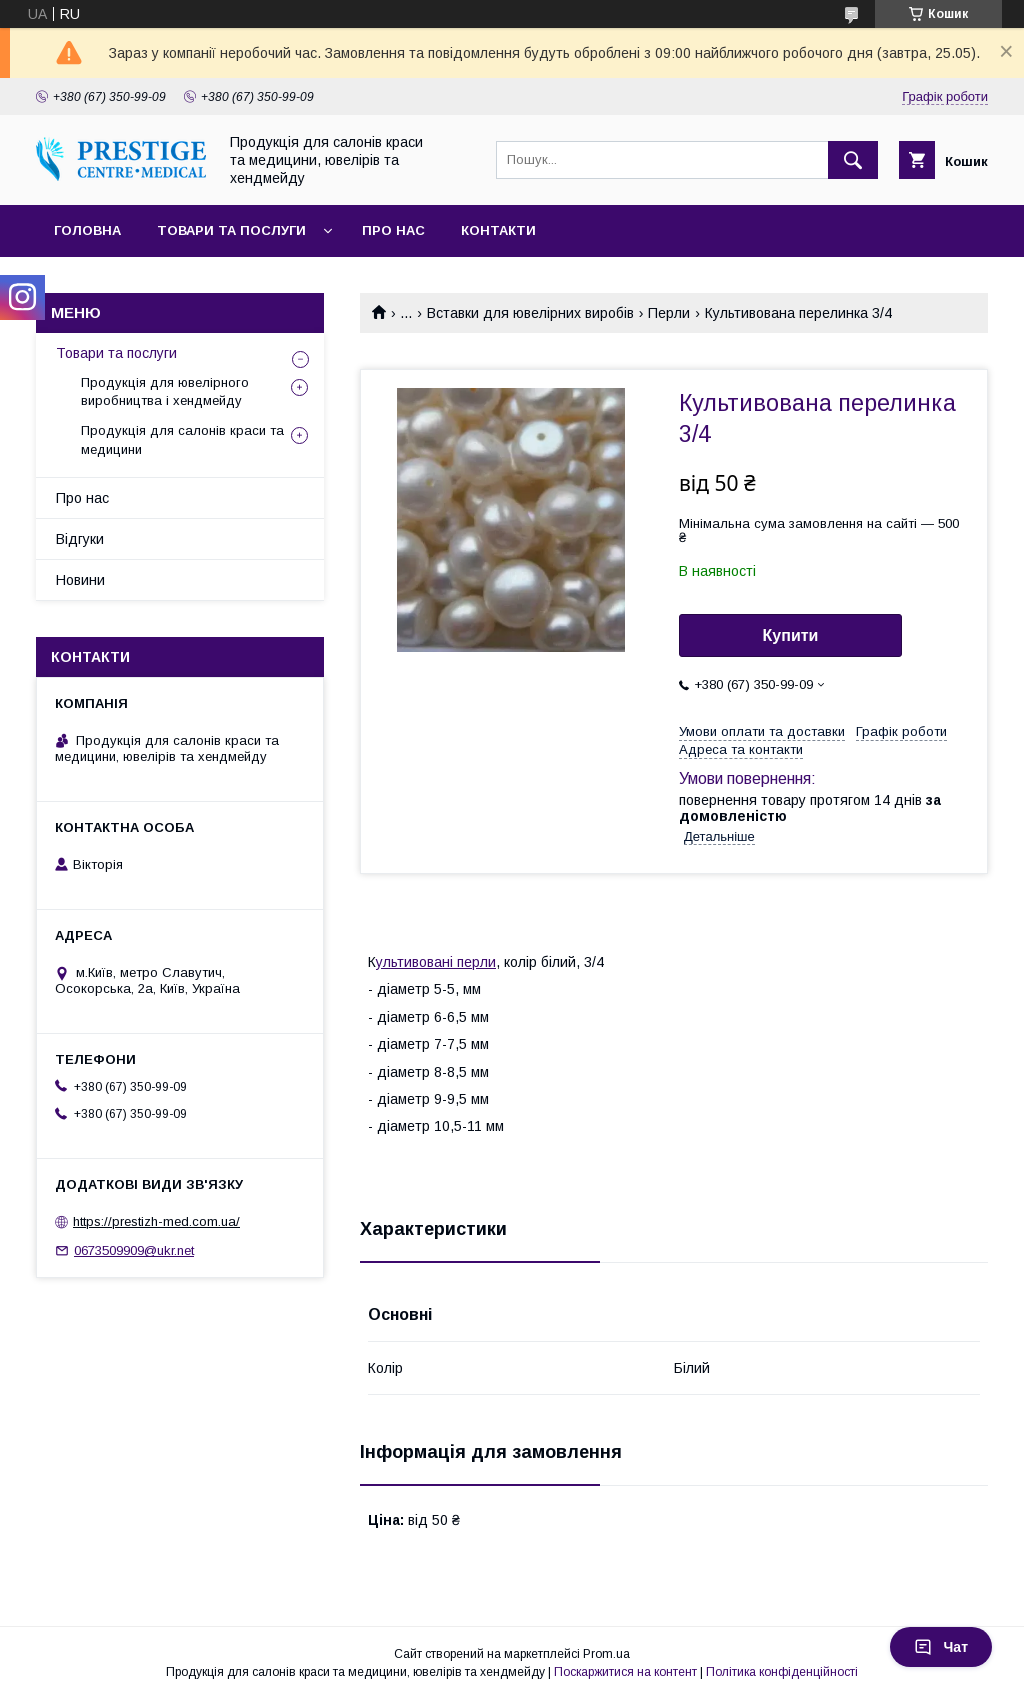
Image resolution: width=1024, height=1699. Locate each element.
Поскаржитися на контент (625, 1672)
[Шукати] (853, 160)
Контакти (498, 230)
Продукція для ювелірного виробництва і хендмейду (165, 391)
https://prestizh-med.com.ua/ (156, 1221)
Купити (791, 635)
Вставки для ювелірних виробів (530, 313)
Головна (87, 230)
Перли (669, 313)
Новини (80, 580)
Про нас (393, 230)
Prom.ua (606, 1654)
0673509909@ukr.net (134, 1250)
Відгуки (80, 539)
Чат (941, 1647)
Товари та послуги (231, 230)
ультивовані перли (436, 962)
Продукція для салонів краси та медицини (182, 439)
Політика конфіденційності (782, 1672)
